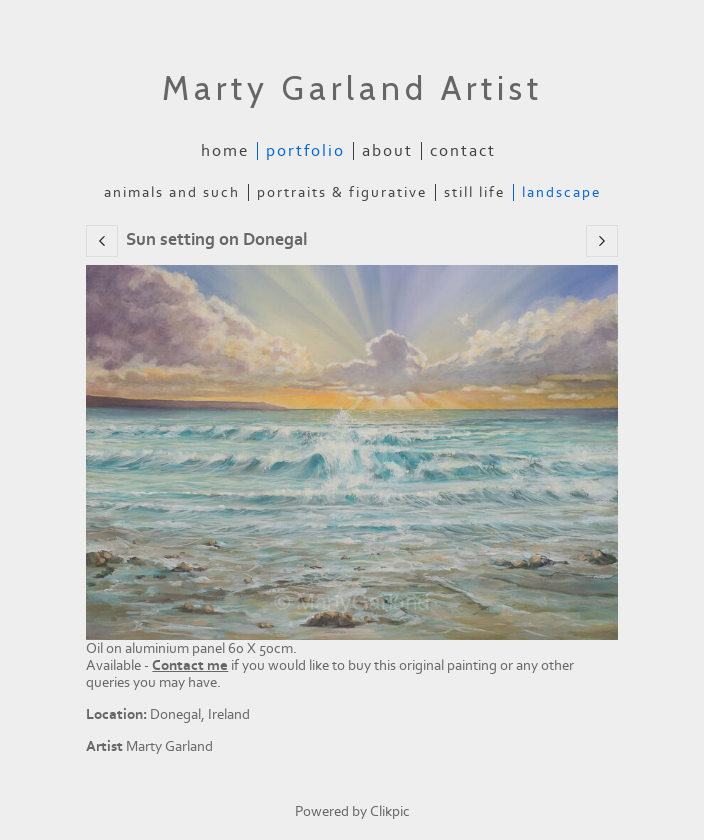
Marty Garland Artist (352, 88)
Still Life (474, 192)
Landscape (561, 192)
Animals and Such (172, 192)
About (387, 151)
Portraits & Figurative (342, 192)
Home (225, 151)
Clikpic (390, 811)
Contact (463, 151)
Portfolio (305, 151)
